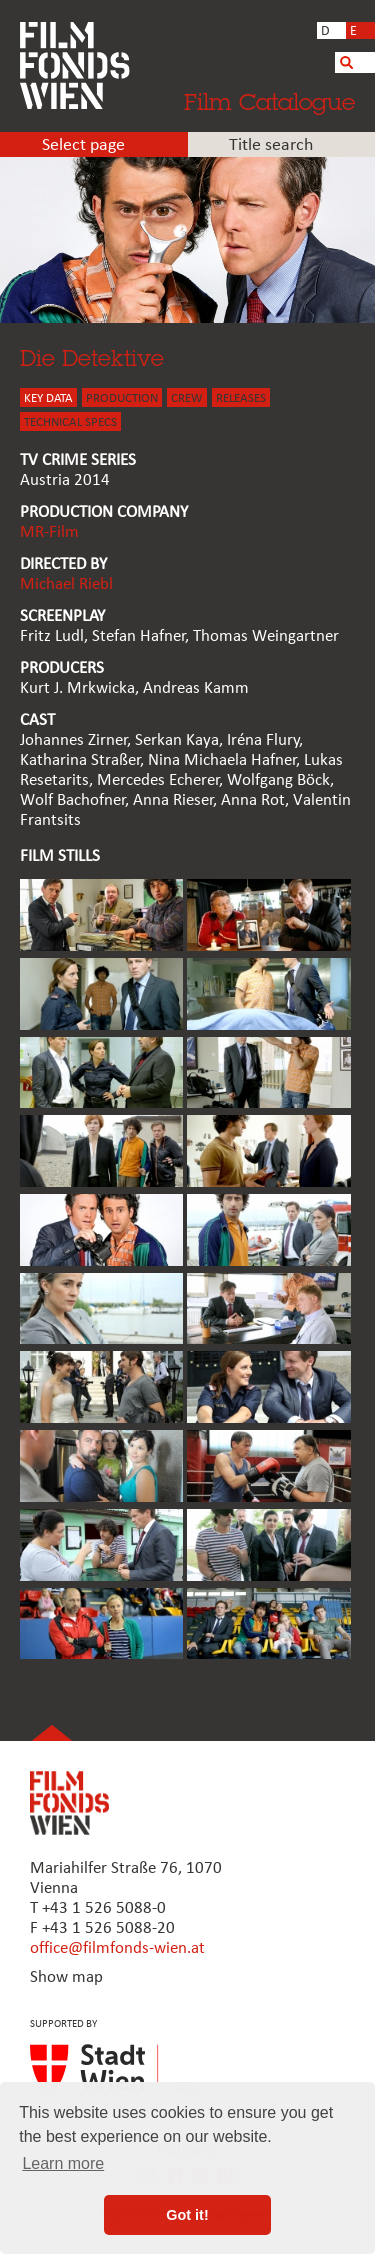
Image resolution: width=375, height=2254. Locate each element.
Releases (241, 398)
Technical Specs (70, 422)
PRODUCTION (122, 398)
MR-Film (49, 532)
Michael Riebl (66, 584)
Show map (66, 1977)
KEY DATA (48, 398)
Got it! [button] (187, 2215)
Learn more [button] (63, 2163)
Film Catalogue (269, 101)
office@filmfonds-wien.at (117, 1948)
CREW (187, 398)
